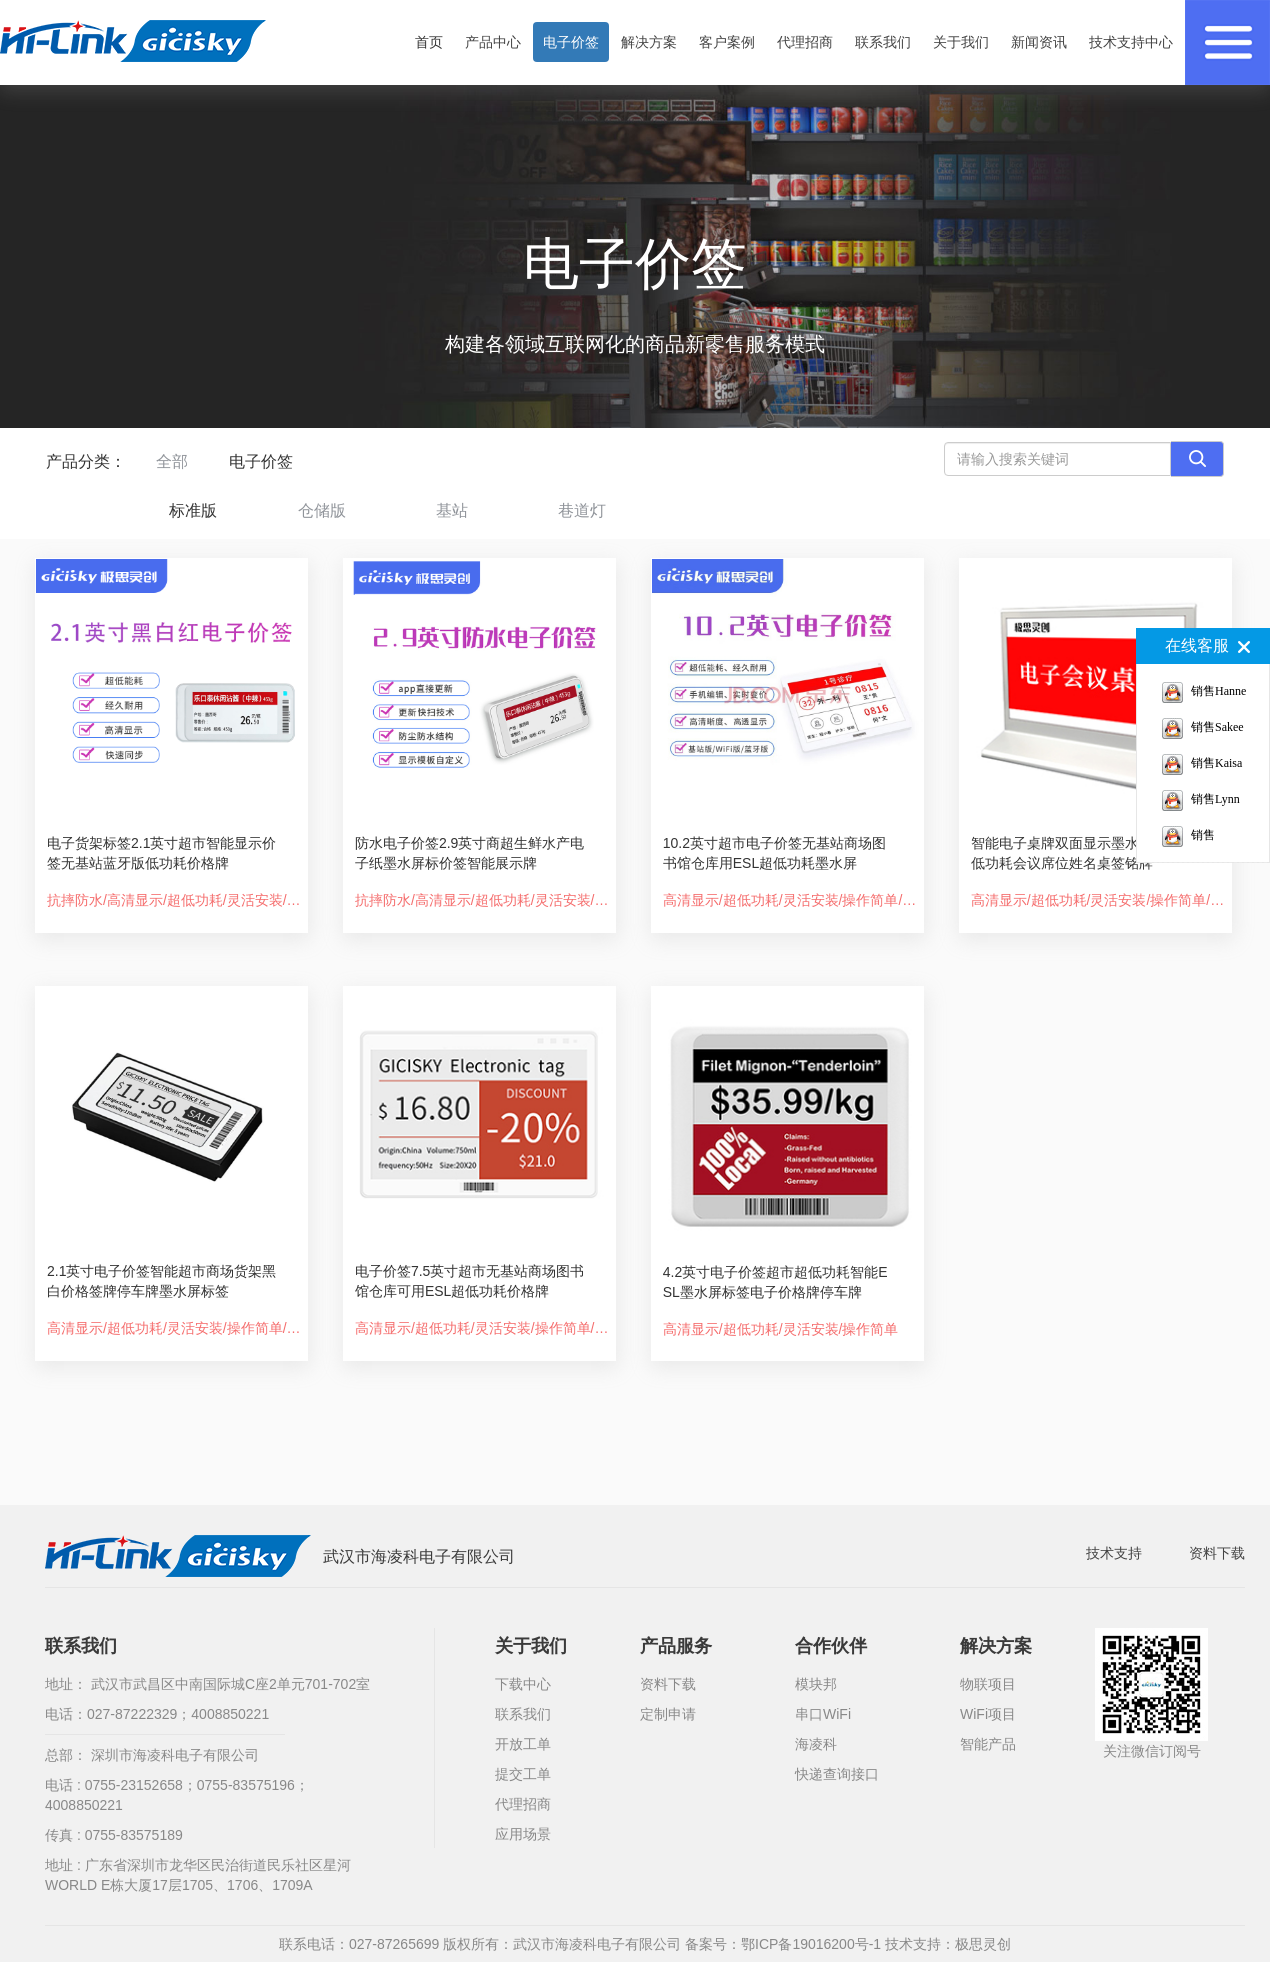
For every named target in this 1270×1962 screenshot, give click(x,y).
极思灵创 (983, 1944)
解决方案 (649, 42)
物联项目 (988, 1684)
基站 (452, 510)
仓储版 (322, 510)
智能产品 (988, 1744)
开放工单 (523, 1744)
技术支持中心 (1131, 42)
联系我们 (883, 42)
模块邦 (816, 1684)
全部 (172, 461)
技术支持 (1114, 1553)
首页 (429, 42)
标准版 (193, 510)
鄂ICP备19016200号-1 (811, 1944)
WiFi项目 (988, 1714)
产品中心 (493, 42)
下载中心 (523, 1684)
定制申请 (668, 1714)
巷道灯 (582, 510)
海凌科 (816, 1744)
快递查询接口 (837, 1774)
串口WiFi (823, 1714)
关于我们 (961, 42)
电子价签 (571, 42)
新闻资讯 (1039, 42)
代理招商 (805, 42)
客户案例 (727, 42)
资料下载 (1217, 1553)
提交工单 (523, 1774)
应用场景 (523, 1834)
